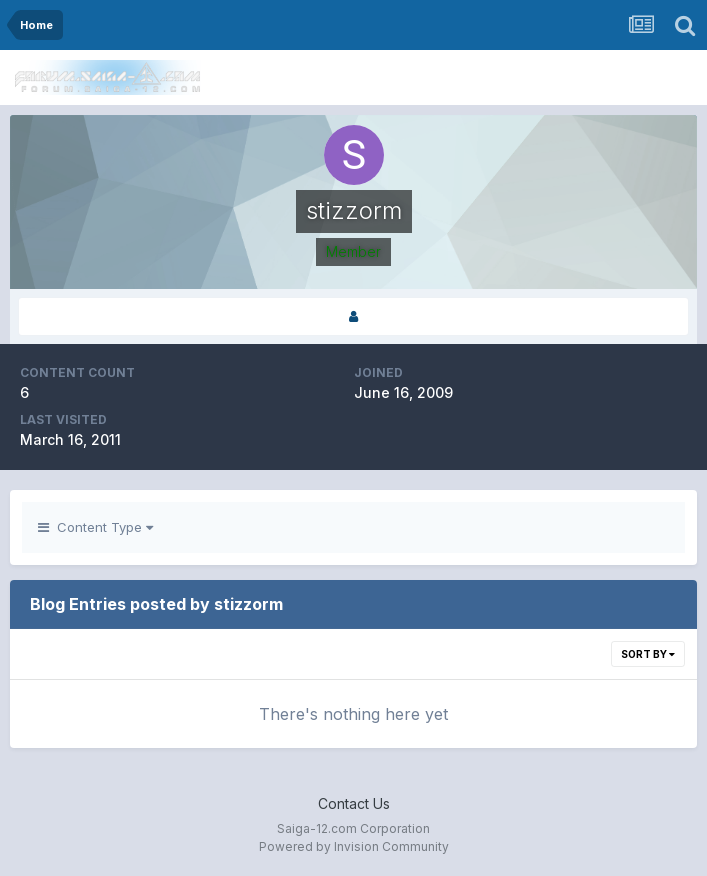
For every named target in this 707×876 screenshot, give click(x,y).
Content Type (95, 527)
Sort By (648, 654)
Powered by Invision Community (354, 846)
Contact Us (354, 803)
